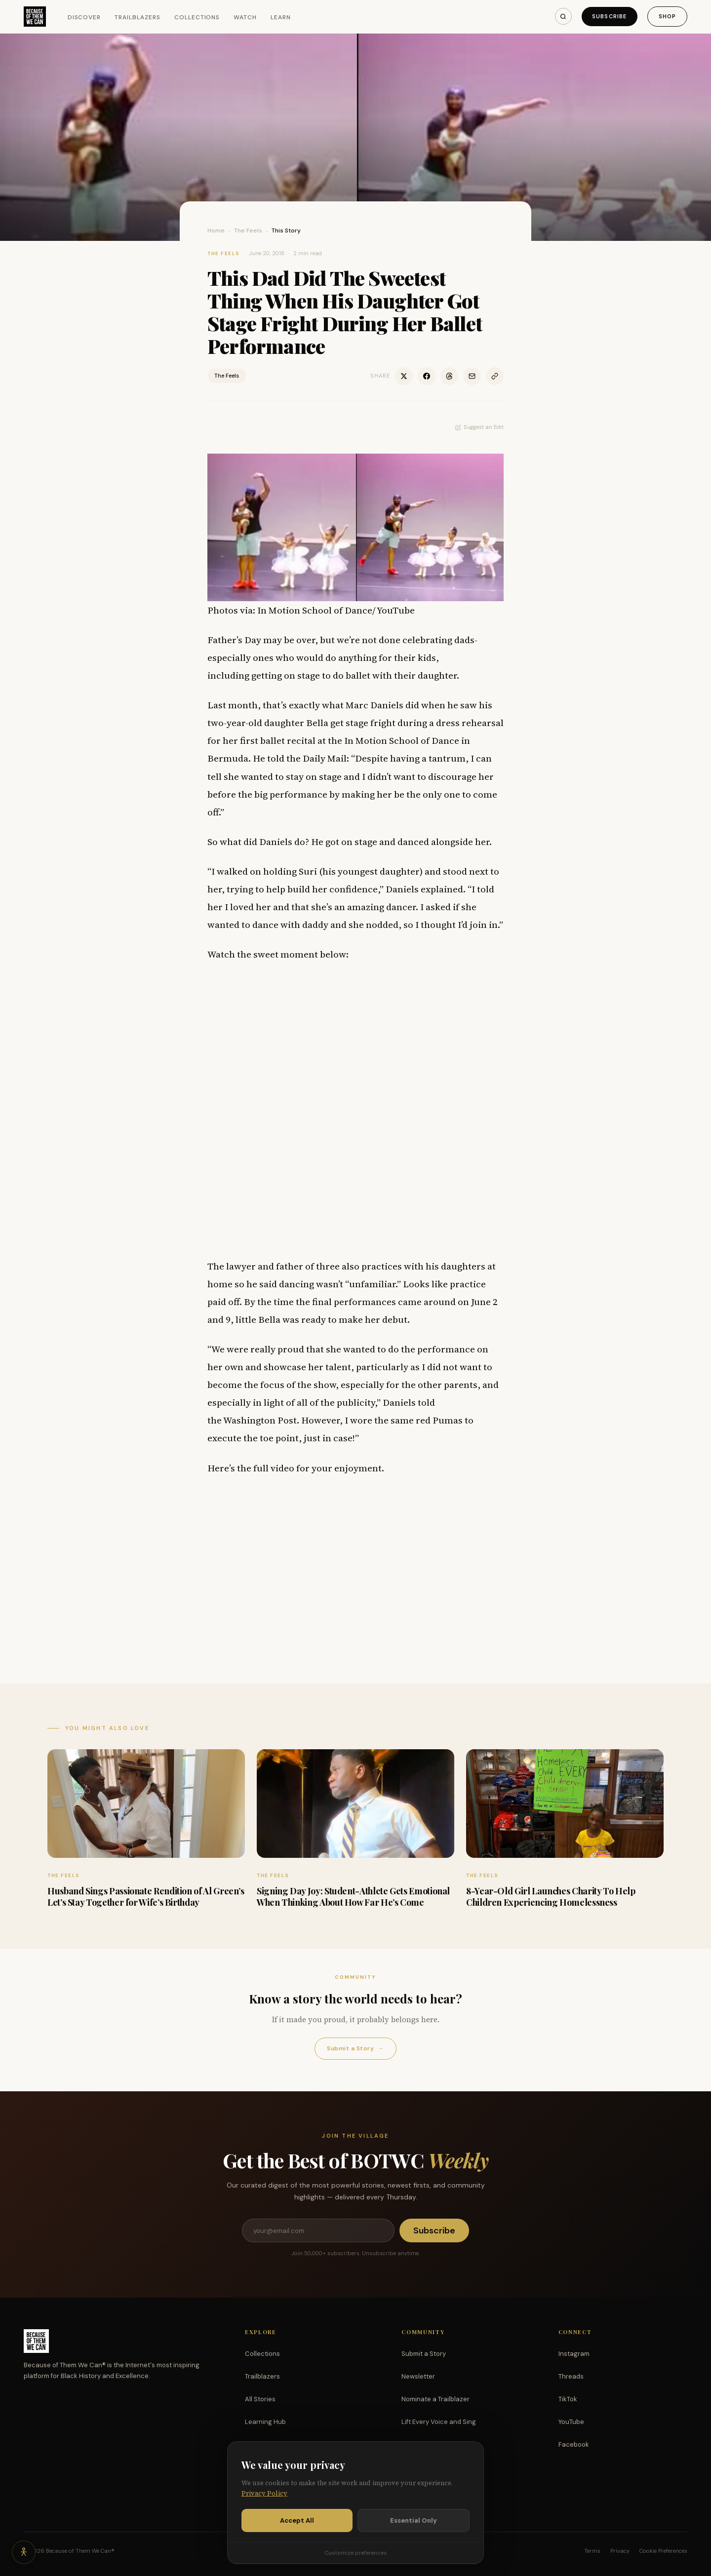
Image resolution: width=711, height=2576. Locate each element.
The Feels (248, 230)
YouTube (571, 2422)
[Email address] (318, 2230)
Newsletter (418, 2376)
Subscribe (609, 16)
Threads (571, 2376)
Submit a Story (355, 2048)
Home (216, 230)
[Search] (562, 16)
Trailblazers (137, 17)
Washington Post (260, 1420)
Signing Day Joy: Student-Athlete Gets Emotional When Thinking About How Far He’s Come (353, 1896)
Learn (281, 17)
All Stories (260, 2399)
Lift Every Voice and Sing (438, 2422)
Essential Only (413, 2520)
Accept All (297, 2520)
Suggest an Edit (479, 426)
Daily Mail (325, 758)
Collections (197, 17)
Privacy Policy (264, 2493)
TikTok (567, 2399)
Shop (667, 16)
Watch (245, 17)
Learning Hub (265, 2422)
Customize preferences (355, 2552)
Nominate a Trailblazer (435, 2399)
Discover (84, 17)
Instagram (574, 2353)
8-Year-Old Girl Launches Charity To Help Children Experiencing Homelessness (550, 1896)
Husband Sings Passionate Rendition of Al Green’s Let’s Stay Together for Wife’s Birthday (145, 1896)
